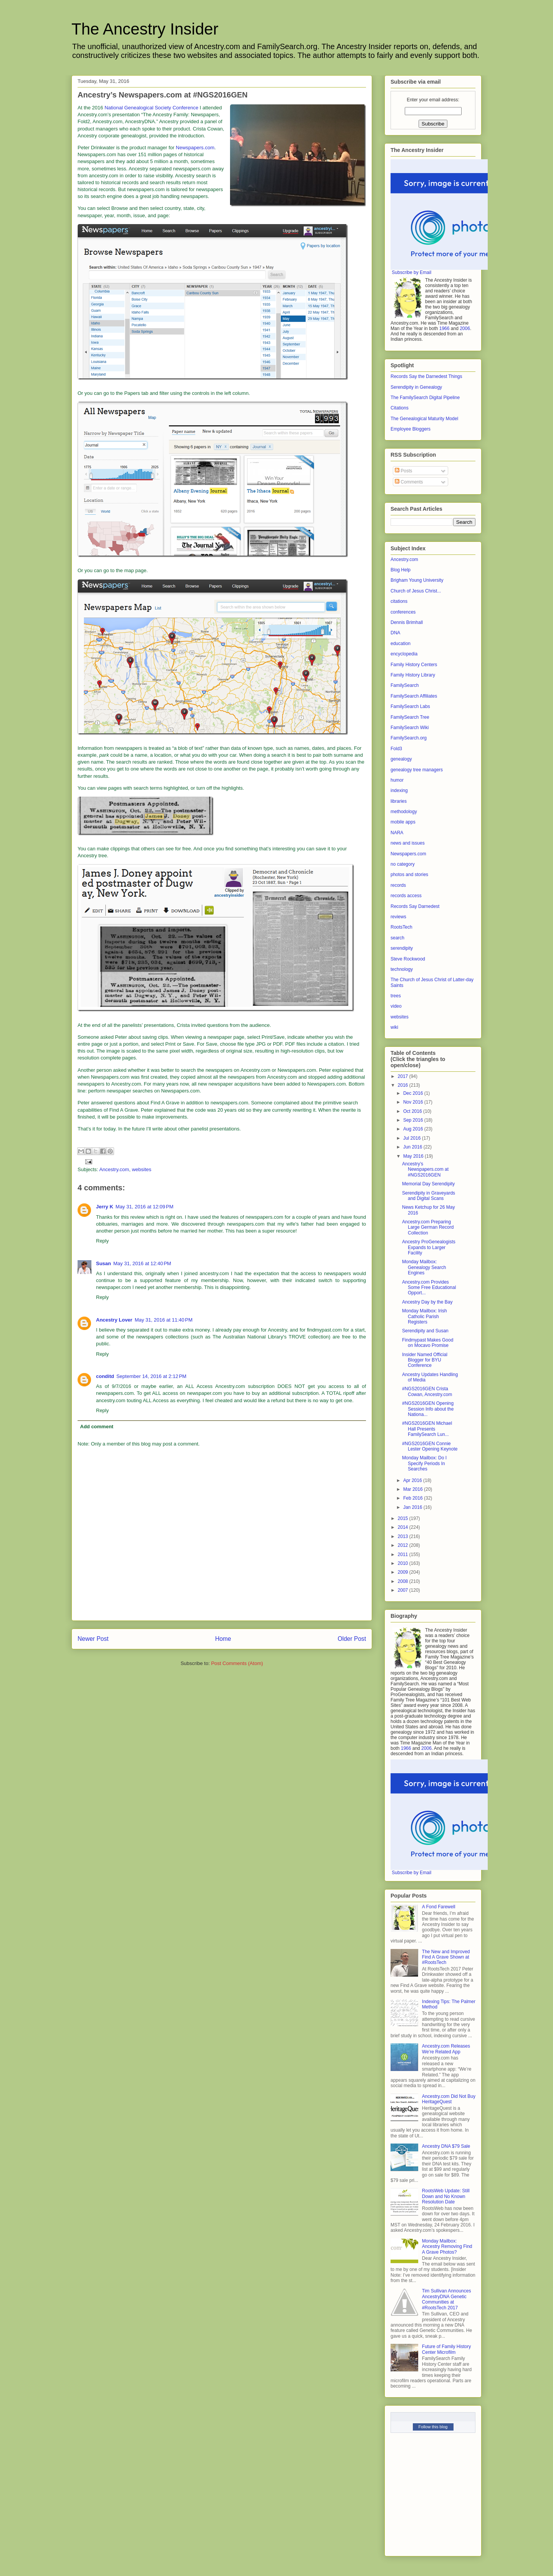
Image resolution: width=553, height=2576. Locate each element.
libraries (399, 801)
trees (396, 995)
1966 (444, 328)
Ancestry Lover (114, 1320)
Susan (103, 1263)
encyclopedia (404, 654)
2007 (403, 1590)
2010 (403, 1563)
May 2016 (414, 1156)
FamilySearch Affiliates (414, 696)
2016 (403, 1085)
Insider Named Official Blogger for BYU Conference (424, 1360)
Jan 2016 (413, 1507)
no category (403, 864)
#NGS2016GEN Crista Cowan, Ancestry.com (427, 1391)
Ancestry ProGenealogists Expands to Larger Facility (428, 1247)
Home (223, 1638)
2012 (403, 1545)
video (396, 1006)
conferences (403, 612)
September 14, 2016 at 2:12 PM (151, 1376)
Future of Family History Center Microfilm (446, 2349)
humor (397, 780)
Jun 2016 (413, 1147)
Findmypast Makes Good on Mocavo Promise (427, 1342)
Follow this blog (433, 2426)
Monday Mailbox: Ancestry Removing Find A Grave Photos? (447, 2246)
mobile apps (403, 822)
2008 (403, 1581)
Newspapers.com (195, 147)
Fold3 (396, 748)
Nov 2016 (413, 1102)
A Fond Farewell (438, 1906)
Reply (102, 1241)
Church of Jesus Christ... (416, 591)
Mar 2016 (413, 1489)
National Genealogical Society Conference (151, 108)
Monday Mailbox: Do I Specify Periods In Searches (424, 1463)
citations (399, 601)
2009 (403, 1572)
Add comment (97, 1426)
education (401, 643)
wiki (394, 1027)
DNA (395, 632)
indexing (399, 790)
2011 (403, 1554)
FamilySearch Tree (410, 717)
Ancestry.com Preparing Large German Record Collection (428, 1227)
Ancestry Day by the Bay (427, 1302)
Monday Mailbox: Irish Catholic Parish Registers (424, 1316)
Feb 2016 (413, 1498)
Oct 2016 (413, 1111)
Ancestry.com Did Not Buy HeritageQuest (448, 2099)
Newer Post (93, 1638)
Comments (409, 482)
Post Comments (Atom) (237, 1663)
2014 (403, 1527)
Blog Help (401, 570)
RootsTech (401, 927)
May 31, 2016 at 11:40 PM (164, 1320)
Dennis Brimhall (407, 622)
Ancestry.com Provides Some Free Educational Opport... (429, 1287)
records (398, 885)
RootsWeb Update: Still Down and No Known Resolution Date (446, 2196)
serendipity (402, 948)
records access (406, 895)
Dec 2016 (413, 1093)
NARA (397, 832)
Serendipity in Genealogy (416, 387)
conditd (105, 1376)
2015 (403, 1518)
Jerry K (104, 1207)
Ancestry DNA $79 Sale (446, 2146)
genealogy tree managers (417, 769)
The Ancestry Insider (145, 29)
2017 (403, 1076)
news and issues (408, 843)
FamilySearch (405, 685)
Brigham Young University (417, 580)
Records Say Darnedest (415, 906)
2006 (465, 328)
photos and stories (409, 874)
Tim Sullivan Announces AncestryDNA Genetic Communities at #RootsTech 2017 (446, 2299)
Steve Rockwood (408, 959)
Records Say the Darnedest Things (426, 376)
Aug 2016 (413, 1129)
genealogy (401, 759)
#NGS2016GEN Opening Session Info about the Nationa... (428, 1409)
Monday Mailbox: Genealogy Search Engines (424, 1267)
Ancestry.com (114, 1169)
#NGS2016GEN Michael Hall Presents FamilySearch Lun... (427, 1429)
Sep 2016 (413, 1120)
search (397, 938)
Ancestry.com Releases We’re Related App (446, 2048)
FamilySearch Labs (410, 706)
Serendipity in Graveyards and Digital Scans (428, 1195)
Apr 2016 (413, 1480)
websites (141, 1169)
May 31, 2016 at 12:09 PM (145, 1207)
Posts (403, 471)
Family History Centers (414, 664)
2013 (403, 1536)
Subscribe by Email (411, 272)
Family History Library (413, 675)
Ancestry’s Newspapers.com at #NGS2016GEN (425, 1169)
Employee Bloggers (410, 429)
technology (402, 969)
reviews (398, 916)
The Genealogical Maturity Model (424, 418)
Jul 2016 (412, 1138)
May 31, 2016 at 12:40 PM (142, 1263)
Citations (400, 408)
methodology (404, 811)
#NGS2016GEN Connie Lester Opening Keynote (429, 1446)
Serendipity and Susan (425, 1330)
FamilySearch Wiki (410, 727)
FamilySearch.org (409, 738)
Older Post (352, 1638)
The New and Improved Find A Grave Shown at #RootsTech (446, 1957)
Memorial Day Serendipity (428, 1184)
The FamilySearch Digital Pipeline (425, 397)
